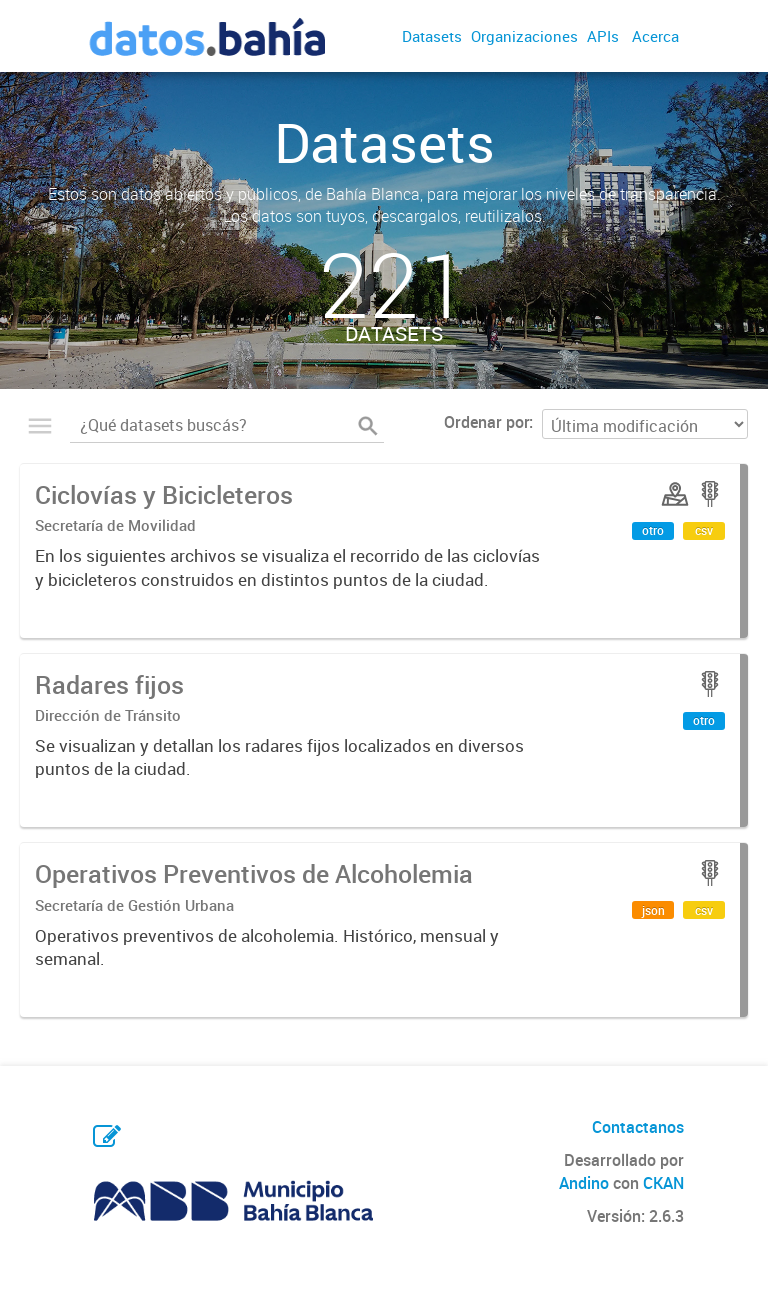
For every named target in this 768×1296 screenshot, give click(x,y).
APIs (603, 36)
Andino (584, 1183)
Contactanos (638, 1127)
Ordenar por (486, 422)
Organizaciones (524, 36)
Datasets (432, 36)
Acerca (655, 36)
